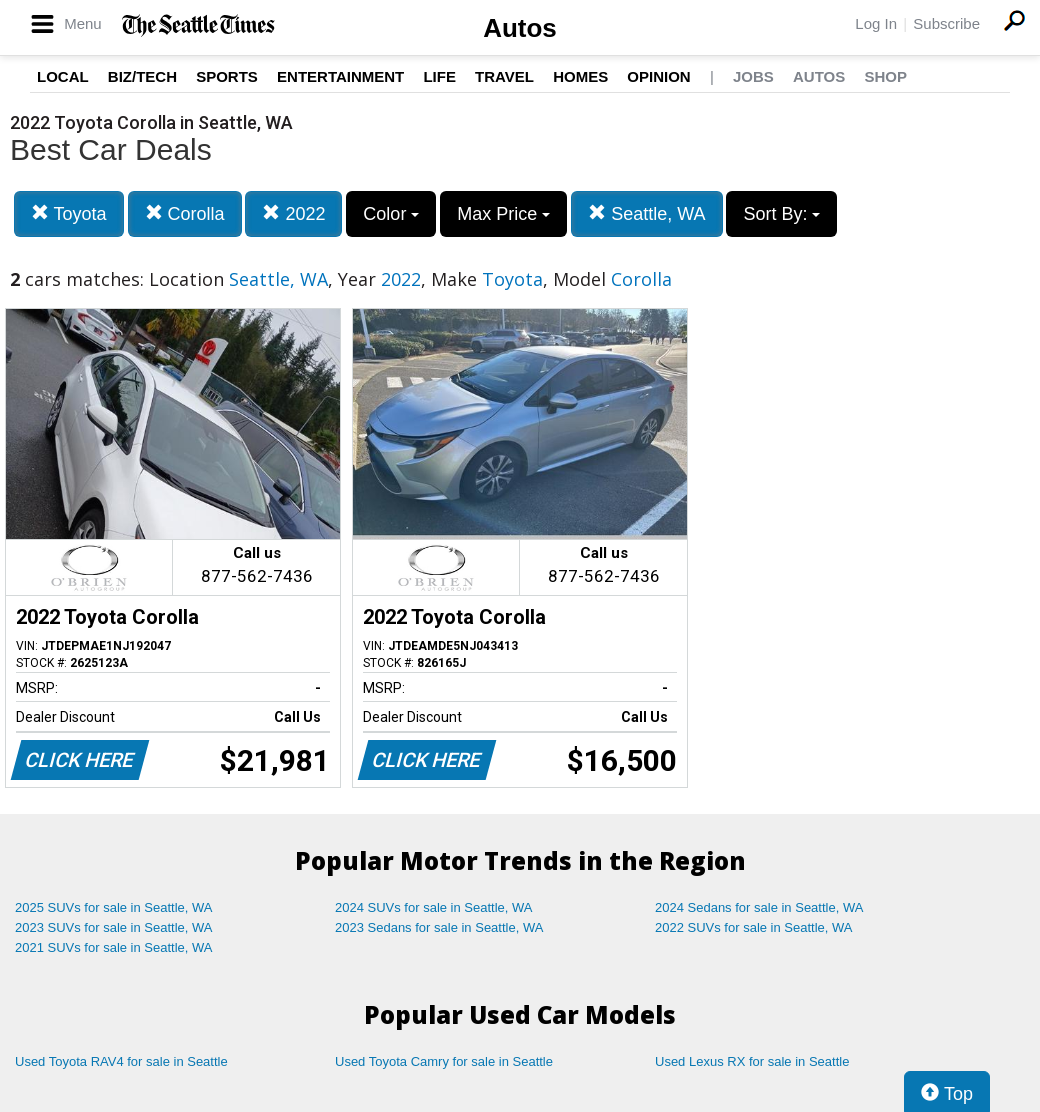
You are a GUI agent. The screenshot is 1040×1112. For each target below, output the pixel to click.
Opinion (658, 76)
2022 (293, 213)
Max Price (503, 214)
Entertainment (340, 76)
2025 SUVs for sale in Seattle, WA (114, 907)
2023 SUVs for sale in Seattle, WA (114, 927)
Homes (580, 76)
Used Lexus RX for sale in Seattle (752, 1061)
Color (391, 214)
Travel (504, 76)
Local (63, 76)
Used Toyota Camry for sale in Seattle (444, 1061)
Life (439, 76)
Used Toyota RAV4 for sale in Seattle (121, 1061)
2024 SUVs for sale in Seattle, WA (434, 907)
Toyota (69, 213)
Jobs (753, 76)
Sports (227, 76)
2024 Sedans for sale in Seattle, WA (759, 907)
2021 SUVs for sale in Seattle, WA (114, 947)
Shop (885, 76)
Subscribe (946, 23)
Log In (876, 23)
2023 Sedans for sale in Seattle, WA (439, 927)
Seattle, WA (646, 213)
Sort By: (781, 214)
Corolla (185, 213)
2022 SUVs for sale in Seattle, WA (754, 927)
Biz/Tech (142, 76)
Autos (520, 28)
